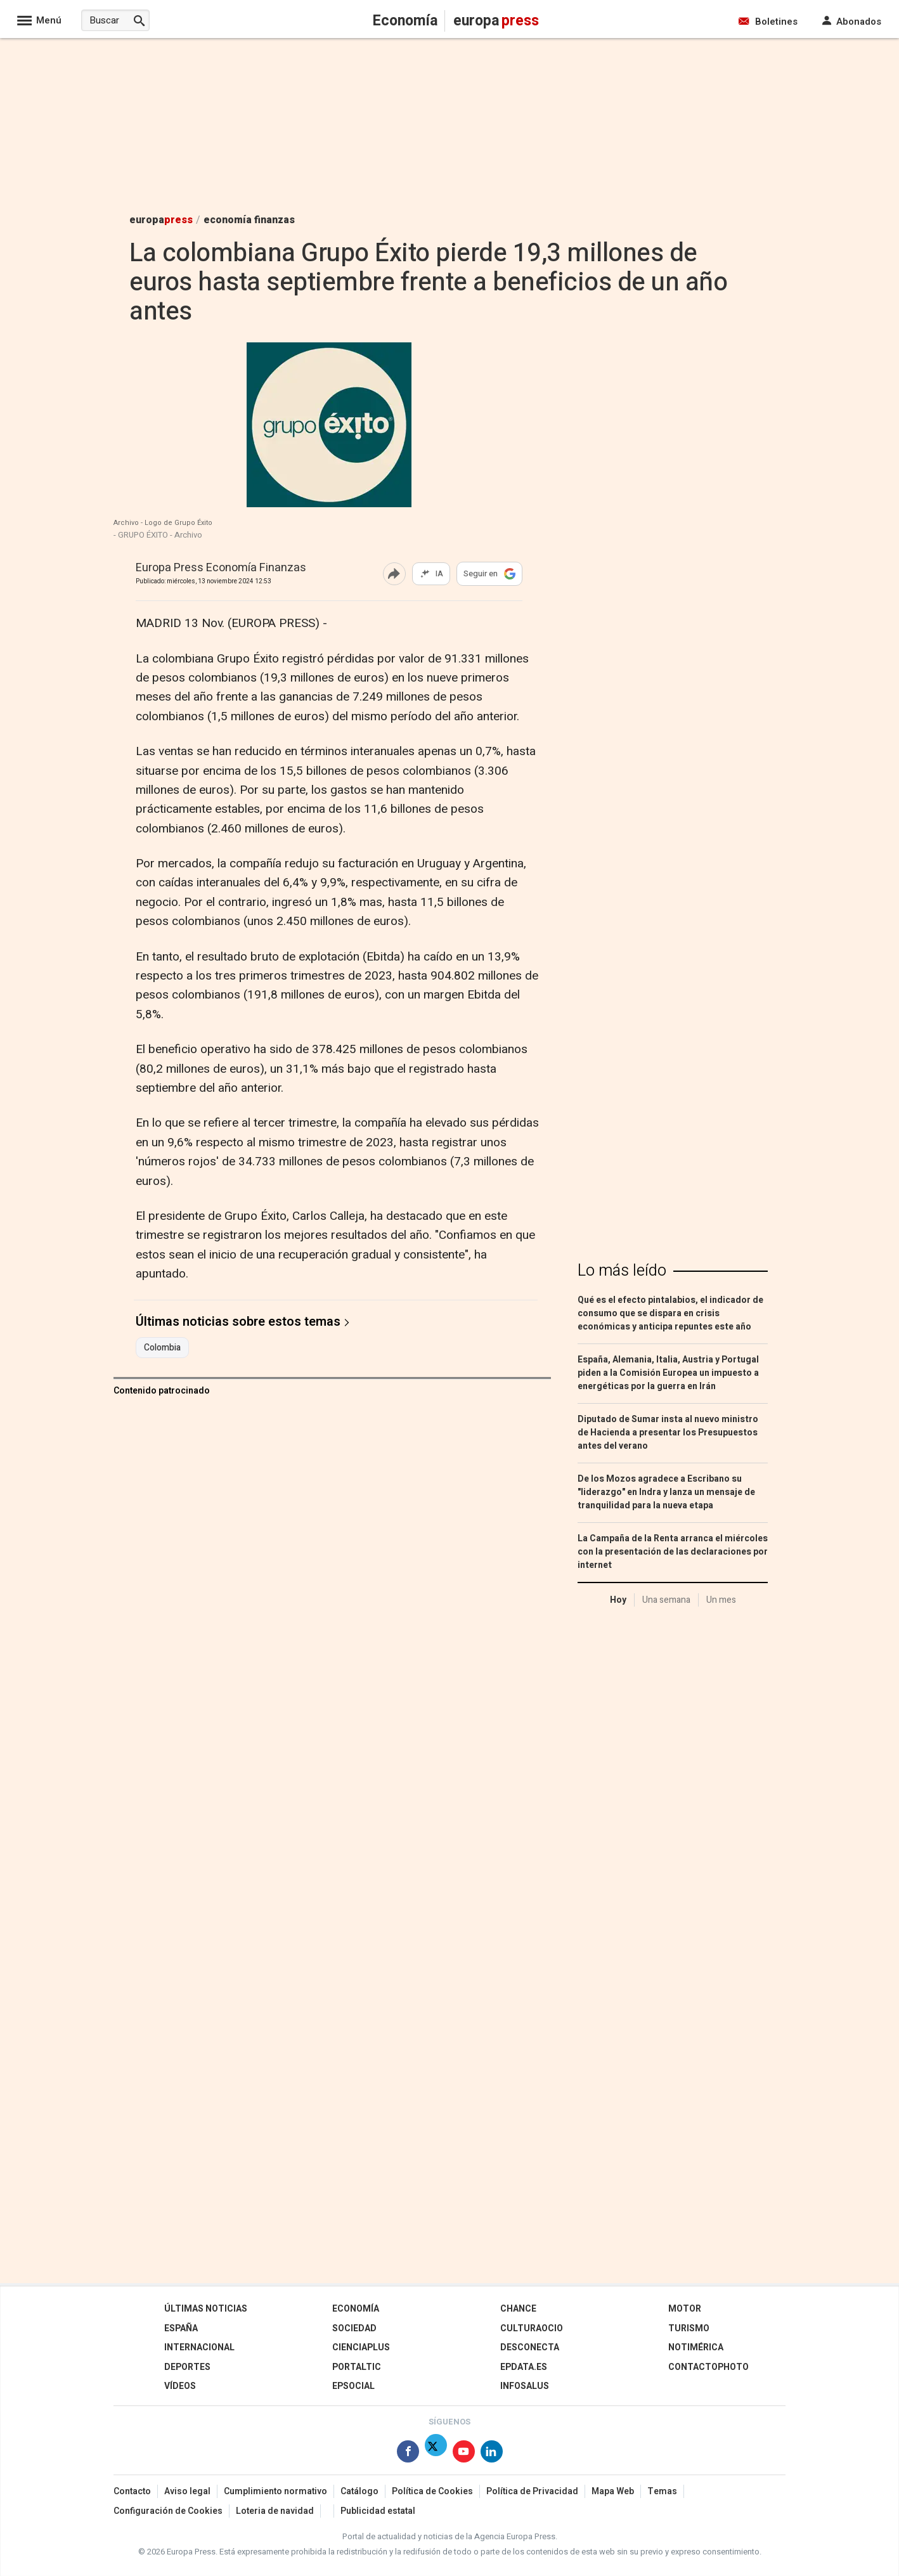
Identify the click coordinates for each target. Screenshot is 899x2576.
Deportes (187, 2367)
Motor (684, 2308)
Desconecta (529, 2347)
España (181, 2328)
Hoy (618, 1600)
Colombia (162, 1348)
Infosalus (524, 2386)
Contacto (132, 2491)
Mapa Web (613, 2491)
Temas (662, 2491)
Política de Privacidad (532, 2491)
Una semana (666, 1600)
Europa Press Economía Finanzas (221, 568)
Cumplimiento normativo (275, 2491)
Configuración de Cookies (168, 2511)
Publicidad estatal (377, 2511)
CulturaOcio (531, 2328)
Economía (355, 2308)
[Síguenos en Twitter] (436, 2454)
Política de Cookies (432, 2491)
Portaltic (356, 2367)
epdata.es (523, 2367)
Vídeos (180, 2386)
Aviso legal (187, 2491)
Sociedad (354, 2328)
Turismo (688, 2328)
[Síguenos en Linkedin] (492, 2454)
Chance (518, 2308)
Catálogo (359, 2491)
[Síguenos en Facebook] (408, 2454)
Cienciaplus (361, 2347)
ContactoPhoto (708, 2367)
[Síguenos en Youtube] (464, 2454)
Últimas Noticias (205, 2308)
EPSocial (353, 2386)
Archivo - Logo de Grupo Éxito (162, 523)
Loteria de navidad (275, 2511)
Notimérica (695, 2347)
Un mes (721, 1600)
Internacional (199, 2347)
